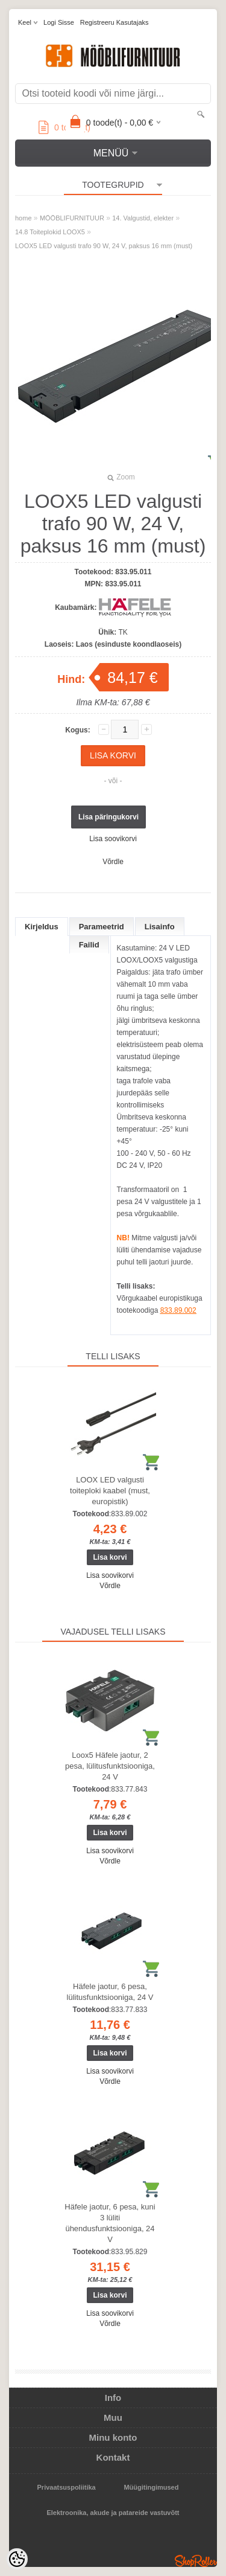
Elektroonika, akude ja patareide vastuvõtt (112, 2512)
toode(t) (64, 127)
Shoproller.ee (196, 2561)
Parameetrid (101, 926)
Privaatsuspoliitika (66, 2487)
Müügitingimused (151, 2487)
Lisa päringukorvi (108, 817)
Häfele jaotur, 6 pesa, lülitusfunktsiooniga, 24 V (110, 1992)
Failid (89, 944)
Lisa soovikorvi (113, 839)
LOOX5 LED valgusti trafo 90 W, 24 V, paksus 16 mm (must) (103, 245)
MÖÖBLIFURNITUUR (72, 218)
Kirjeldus (41, 926)
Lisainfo (160, 926)
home (23, 218)
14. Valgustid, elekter (143, 218)
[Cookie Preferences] (17, 2559)
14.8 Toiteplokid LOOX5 (50, 231)
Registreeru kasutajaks (114, 22)
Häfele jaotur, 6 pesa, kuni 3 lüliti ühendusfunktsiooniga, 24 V (109, 2223)
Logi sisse (58, 22)
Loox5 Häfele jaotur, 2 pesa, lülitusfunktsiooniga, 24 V (110, 1766)
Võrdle (113, 861)
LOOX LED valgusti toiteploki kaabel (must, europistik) (110, 1490)
